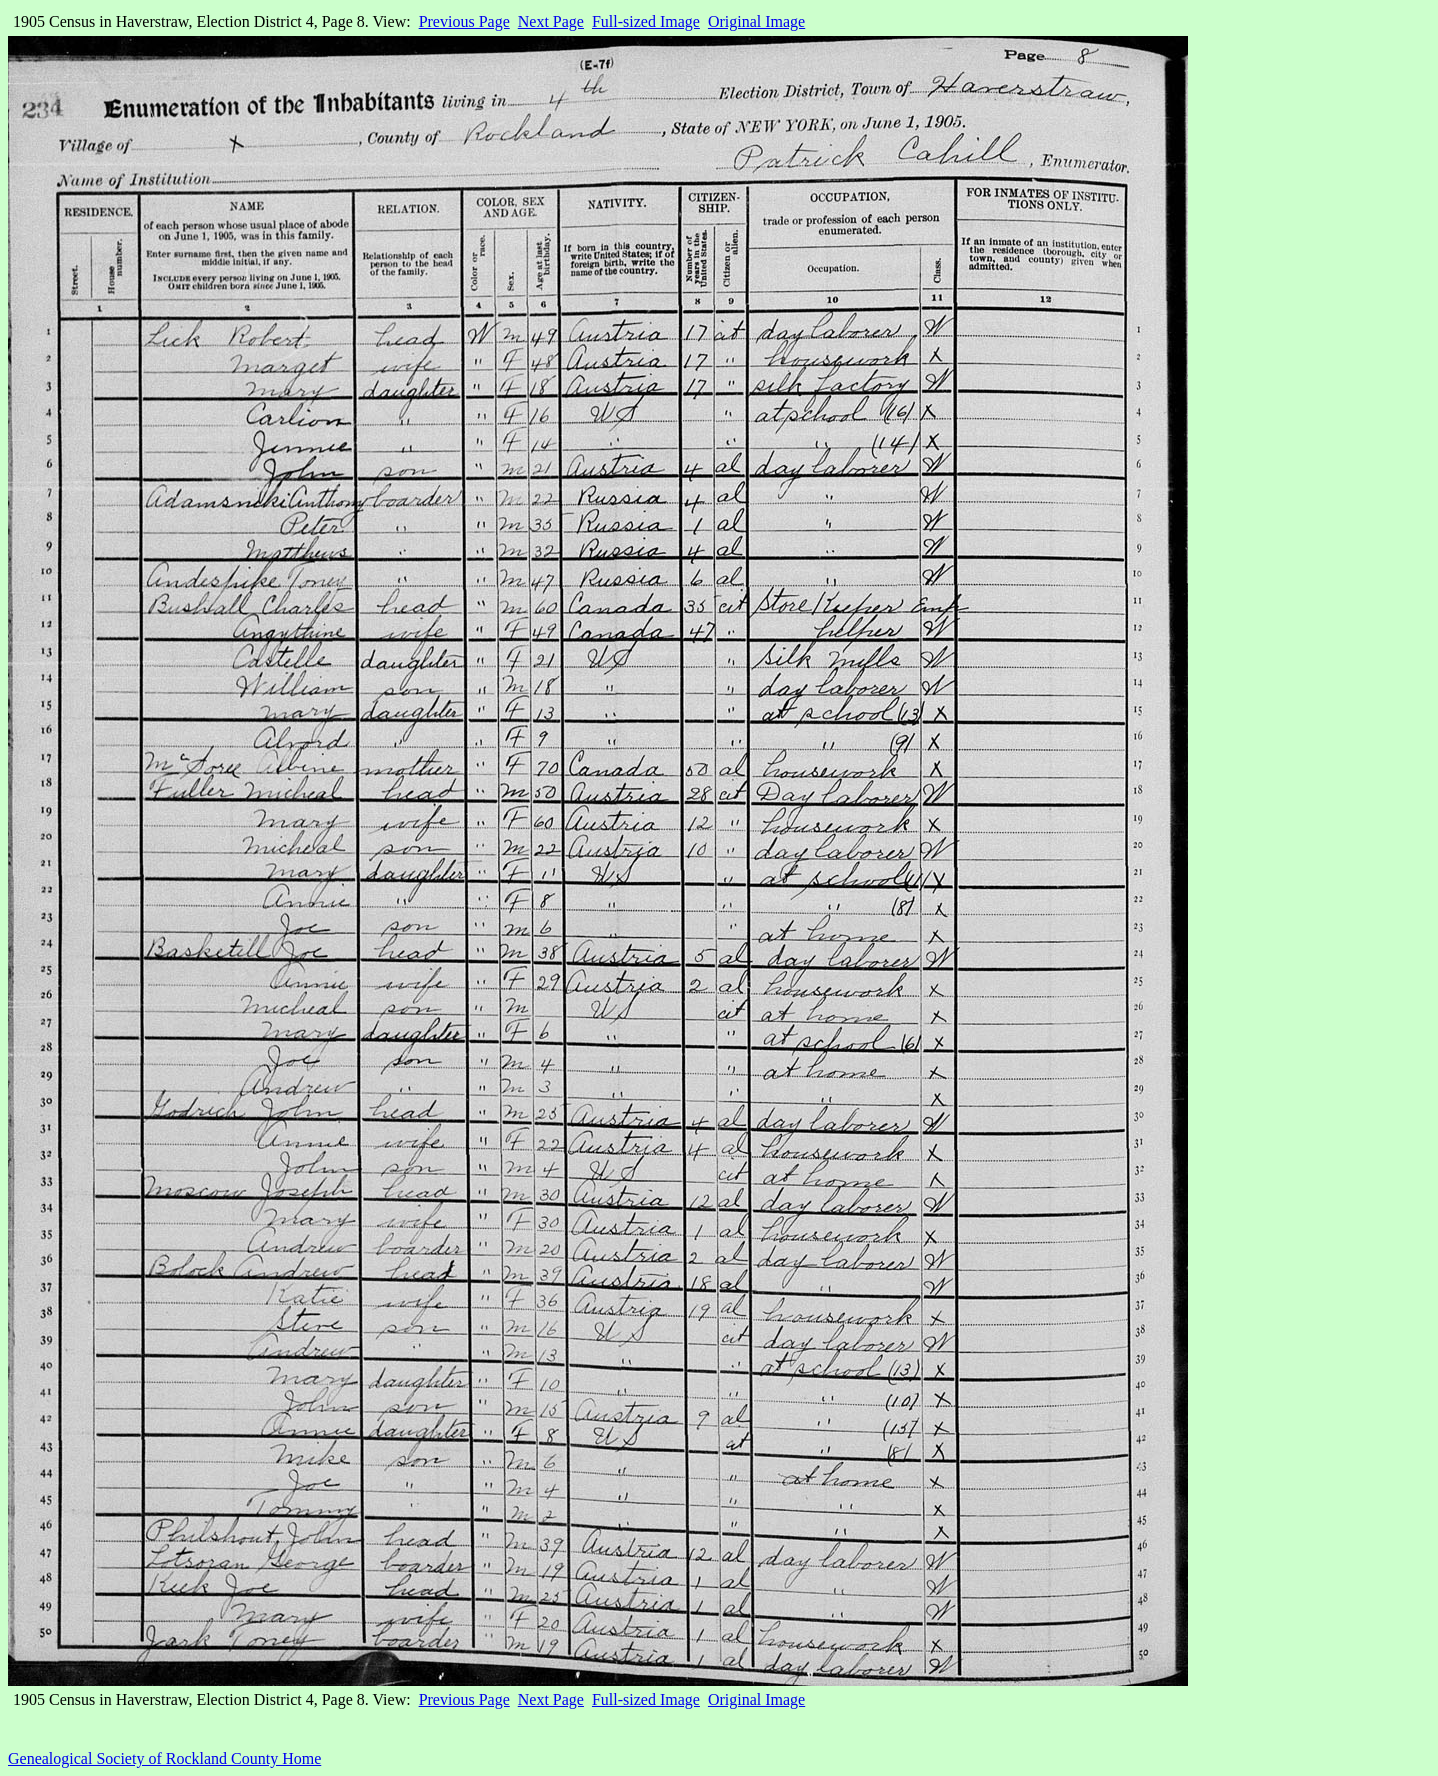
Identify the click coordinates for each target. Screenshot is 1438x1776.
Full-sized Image (646, 21)
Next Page (551, 21)
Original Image (756, 21)
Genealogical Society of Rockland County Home (164, 1758)
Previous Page (464, 21)
